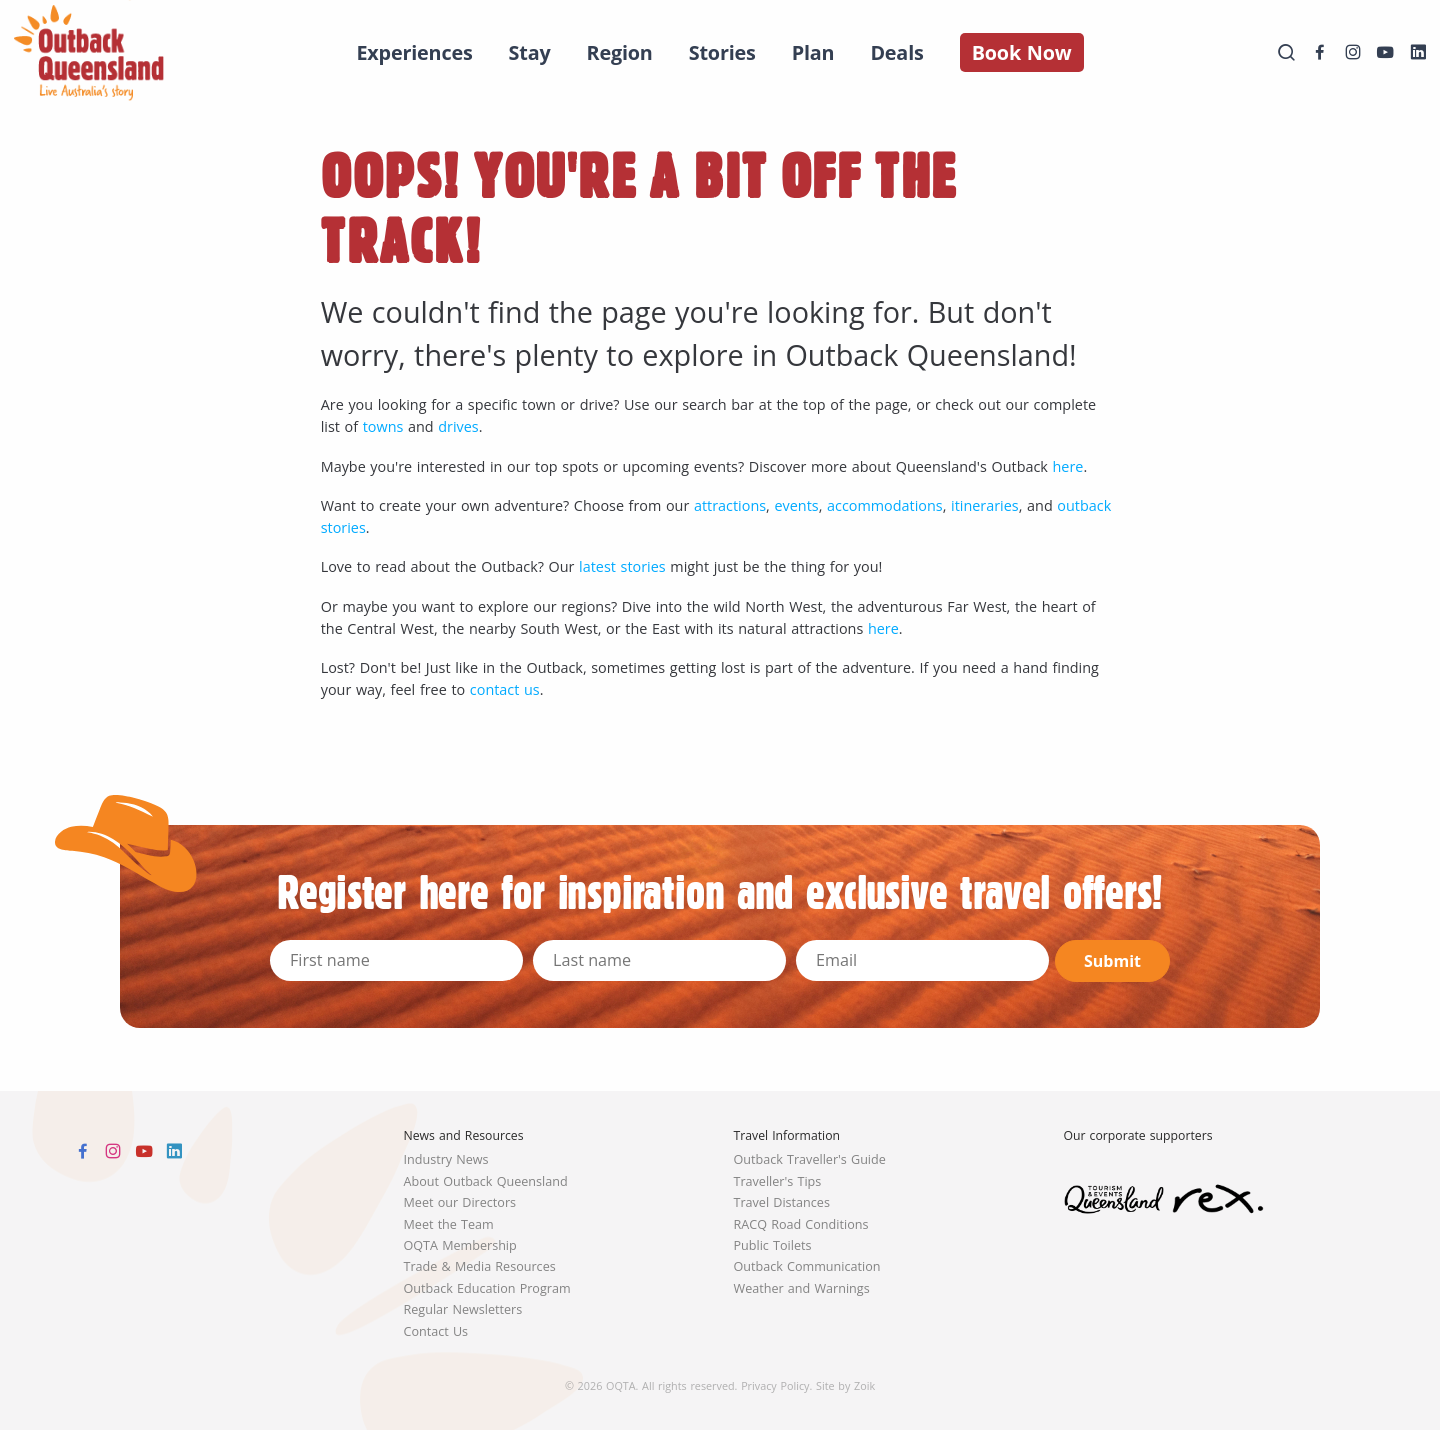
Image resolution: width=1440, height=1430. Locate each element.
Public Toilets (773, 1245)
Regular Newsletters (463, 1309)
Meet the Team (449, 1224)
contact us (505, 689)
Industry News (446, 1159)
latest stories (622, 566)
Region (620, 52)
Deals (896, 52)
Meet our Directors (460, 1202)
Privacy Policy (775, 1385)
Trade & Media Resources (480, 1266)
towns (383, 426)
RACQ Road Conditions (801, 1224)
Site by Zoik (845, 1385)
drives (458, 426)
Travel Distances (782, 1202)
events (796, 505)
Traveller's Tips (778, 1181)
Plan (813, 52)
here (1068, 466)
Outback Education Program (487, 1288)
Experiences (414, 52)
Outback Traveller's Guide (810, 1159)
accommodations (885, 505)
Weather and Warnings (802, 1288)
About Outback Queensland (486, 1181)
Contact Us (436, 1331)
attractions (730, 505)
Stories (722, 52)
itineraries (985, 505)
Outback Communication (807, 1266)
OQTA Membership (460, 1245)
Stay (530, 52)
